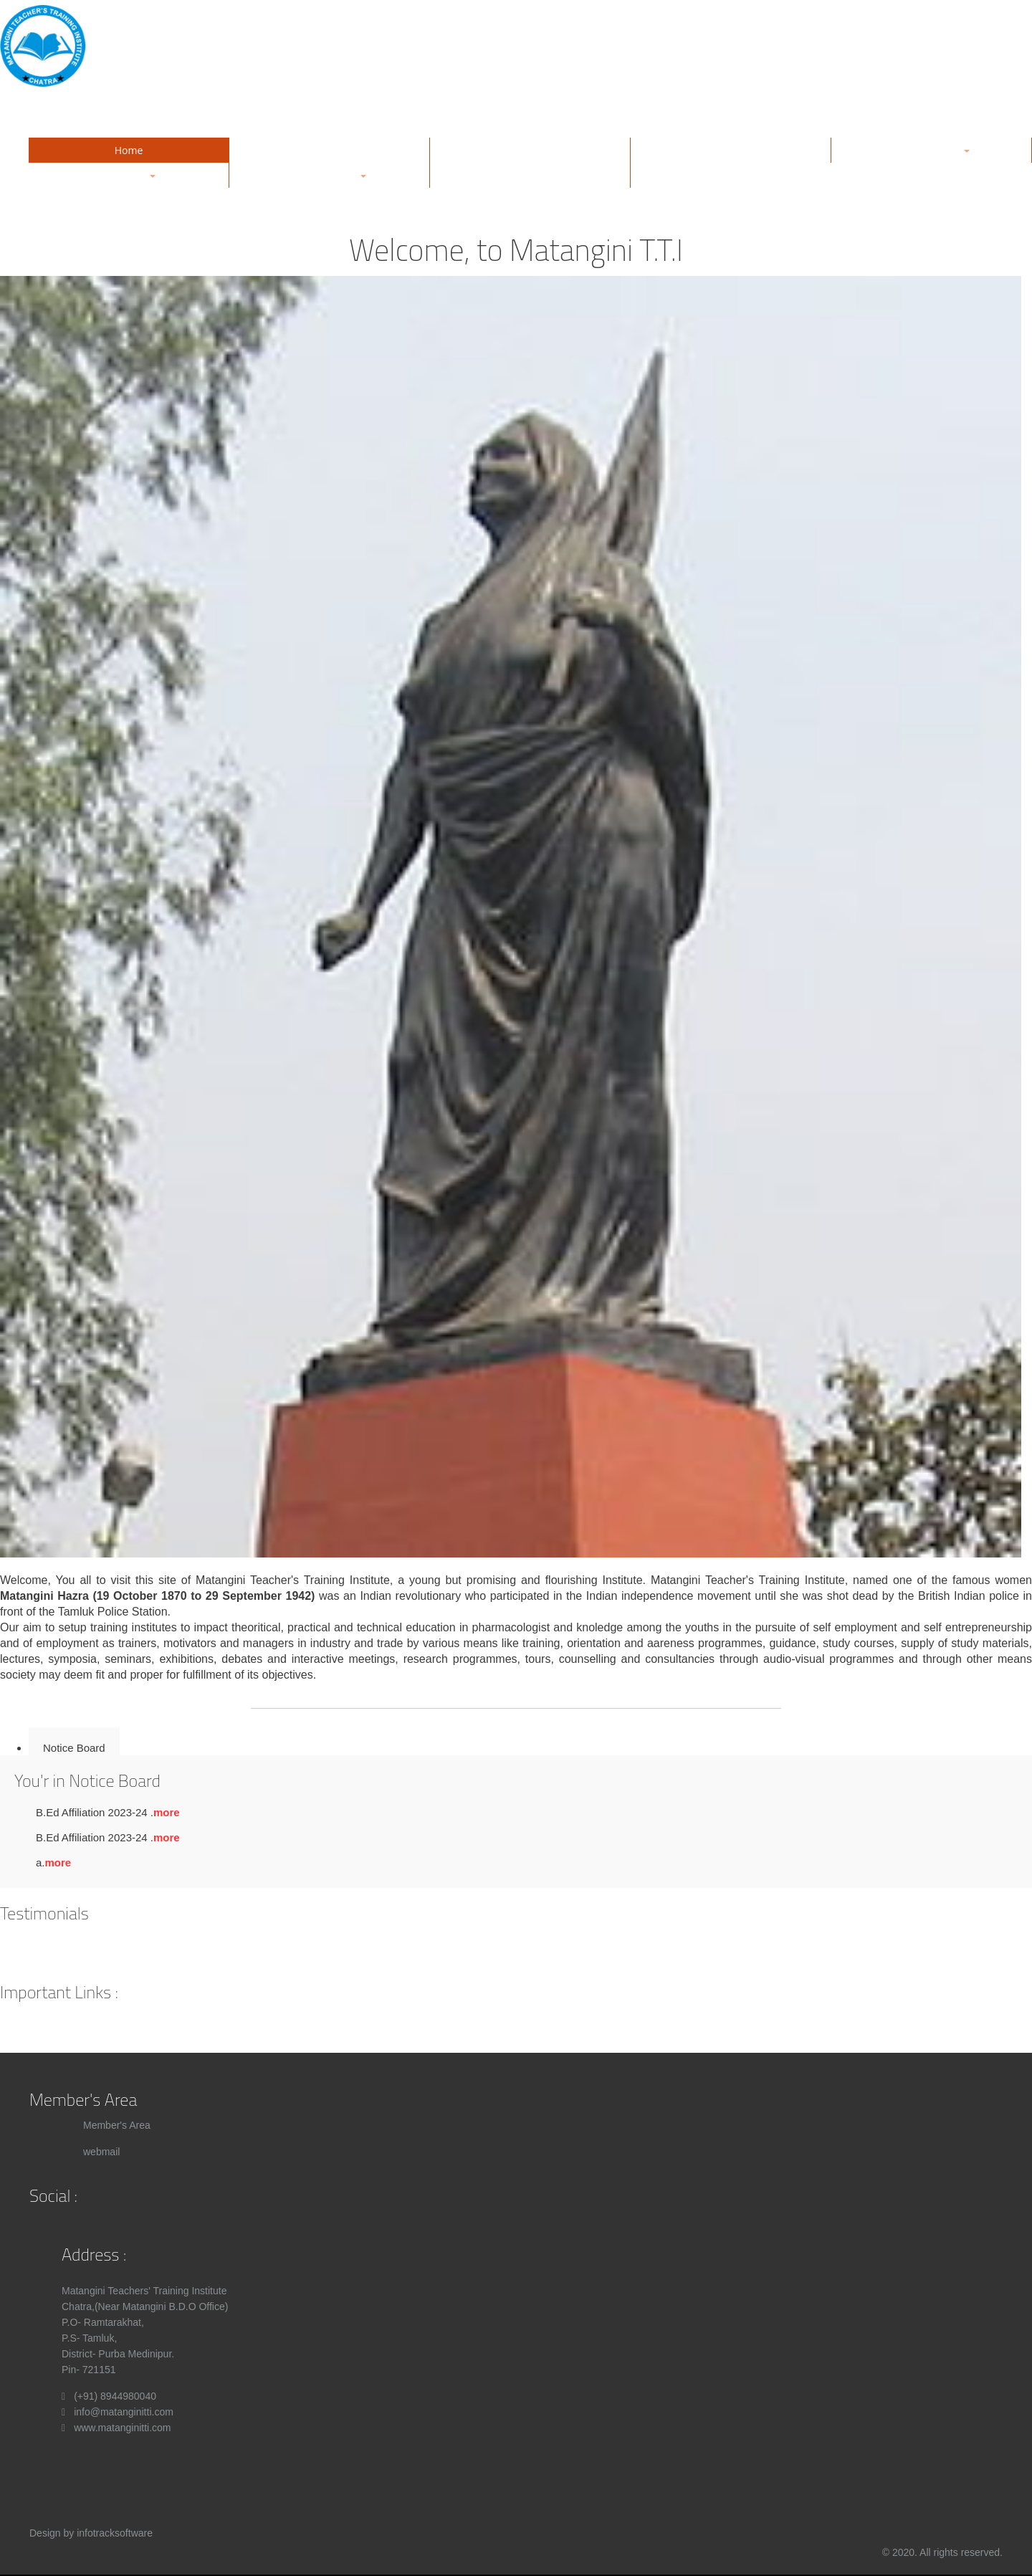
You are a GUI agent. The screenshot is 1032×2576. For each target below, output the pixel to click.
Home (129, 150)
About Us (329, 150)
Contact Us (731, 175)
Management (730, 150)
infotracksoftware (115, 2533)
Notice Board (74, 1748)
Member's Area (116, 2125)
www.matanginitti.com (122, 2427)
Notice (530, 175)
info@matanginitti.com (123, 2412)
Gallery (530, 150)
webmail (101, 2151)
